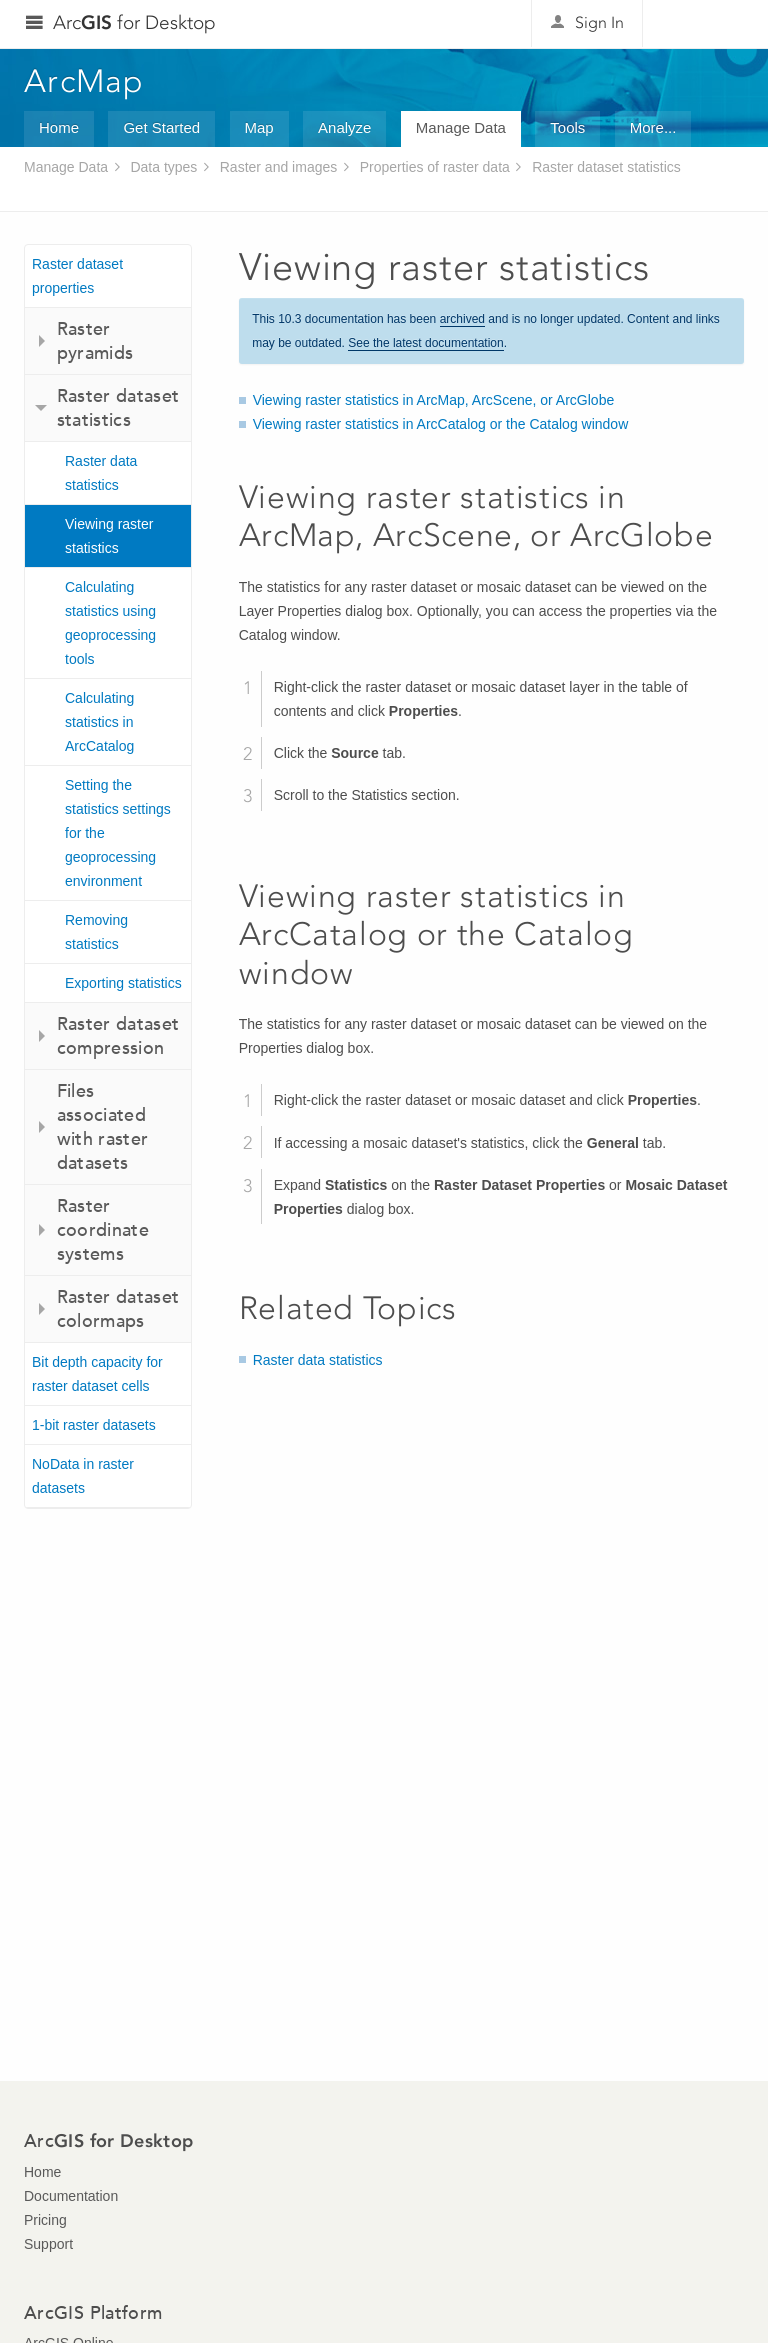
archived (462, 319)
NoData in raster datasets (83, 1476)
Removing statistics (96, 932)
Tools (567, 127)
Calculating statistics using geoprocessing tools (110, 623)
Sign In (599, 22)
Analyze (344, 127)
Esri (701, 24)
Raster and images (279, 167)
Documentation (71, 2196)
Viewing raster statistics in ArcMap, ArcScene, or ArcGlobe (434, 400)
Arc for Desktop (134, 22)
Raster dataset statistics (606, 167)
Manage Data (461, 127)
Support (48, 2244)
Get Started (161, 127)
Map (259, 127)
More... (653, 127)
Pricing (45, 2220)
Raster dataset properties (77, 276)
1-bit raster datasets (94, 1425)
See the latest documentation (425, 343)
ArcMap (84, 81)
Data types (163, 167)
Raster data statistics (101, 473)
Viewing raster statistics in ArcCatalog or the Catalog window (441, 424)
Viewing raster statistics (109, 536)
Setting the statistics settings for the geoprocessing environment (118, 833)
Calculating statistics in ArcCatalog (99, 722)
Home (59, 127)
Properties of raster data (435, 167)
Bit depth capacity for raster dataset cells (97, 1374)
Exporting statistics (123, 983)
